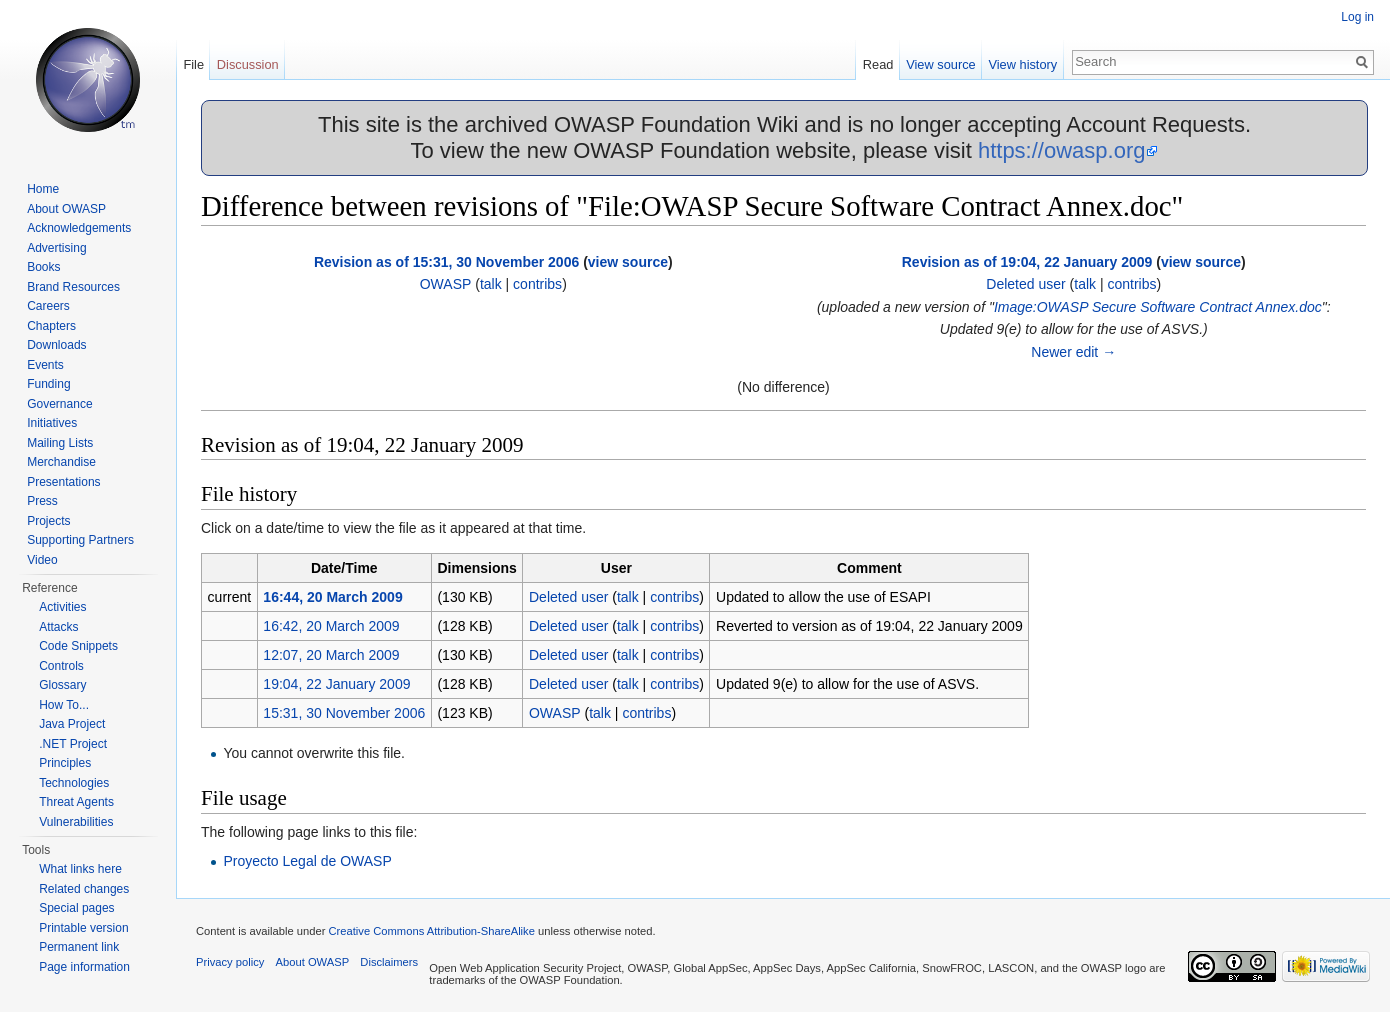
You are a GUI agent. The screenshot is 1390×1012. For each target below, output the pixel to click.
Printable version (83, 928)
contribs (537, 284)
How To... (64, 705)
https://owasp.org (1062, 150)
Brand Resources (73, 287)
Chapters (51, 326)
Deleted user (1025, 284)
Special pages (76, 908)
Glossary (62, 685)
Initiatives (52, 423)
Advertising (56, 248)
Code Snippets (78, 646)
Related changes (84, 889)
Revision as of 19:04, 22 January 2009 (1027, 262)
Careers (48, 306)
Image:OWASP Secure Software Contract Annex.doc (1158, 307)
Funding (48, 384)
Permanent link (79, 947)
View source (940, 64)
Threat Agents (76, 802)
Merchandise (61, 462)
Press (42, 501)
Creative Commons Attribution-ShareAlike (431, 931)
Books (43, 267)
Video (42, 560)
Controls (61, 666)
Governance (59, 404)
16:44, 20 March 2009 (332, 597)
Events (45, 365)
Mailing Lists (60, 443)
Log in (1357, 17)
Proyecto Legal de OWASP (307, 861)
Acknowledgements (79, 228)
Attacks (58, 627)
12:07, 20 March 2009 (331, 655)
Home (43, 189)
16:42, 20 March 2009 (331, 626)
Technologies (74, 783)
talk (491, 284)
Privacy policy (230, 962)
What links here (80, 869)
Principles (65, 763)
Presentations (63, 482)
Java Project (72, 724)
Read (878, 64)
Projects (48, 521)
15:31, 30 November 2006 (344, 713)
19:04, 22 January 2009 (336, 684)
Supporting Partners (80, 540)
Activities (62, 607)
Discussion (248, 64)
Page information (84, 967)
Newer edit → (1073, 352)
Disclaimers (389, 962)
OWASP (446, 284)
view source (628, 262)
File (193, 64)
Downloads (56, 345)
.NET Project (73, 744)
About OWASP (66, 209)
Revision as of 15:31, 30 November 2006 (446, 262)
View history (1022, 64)
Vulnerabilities (76, 822)
